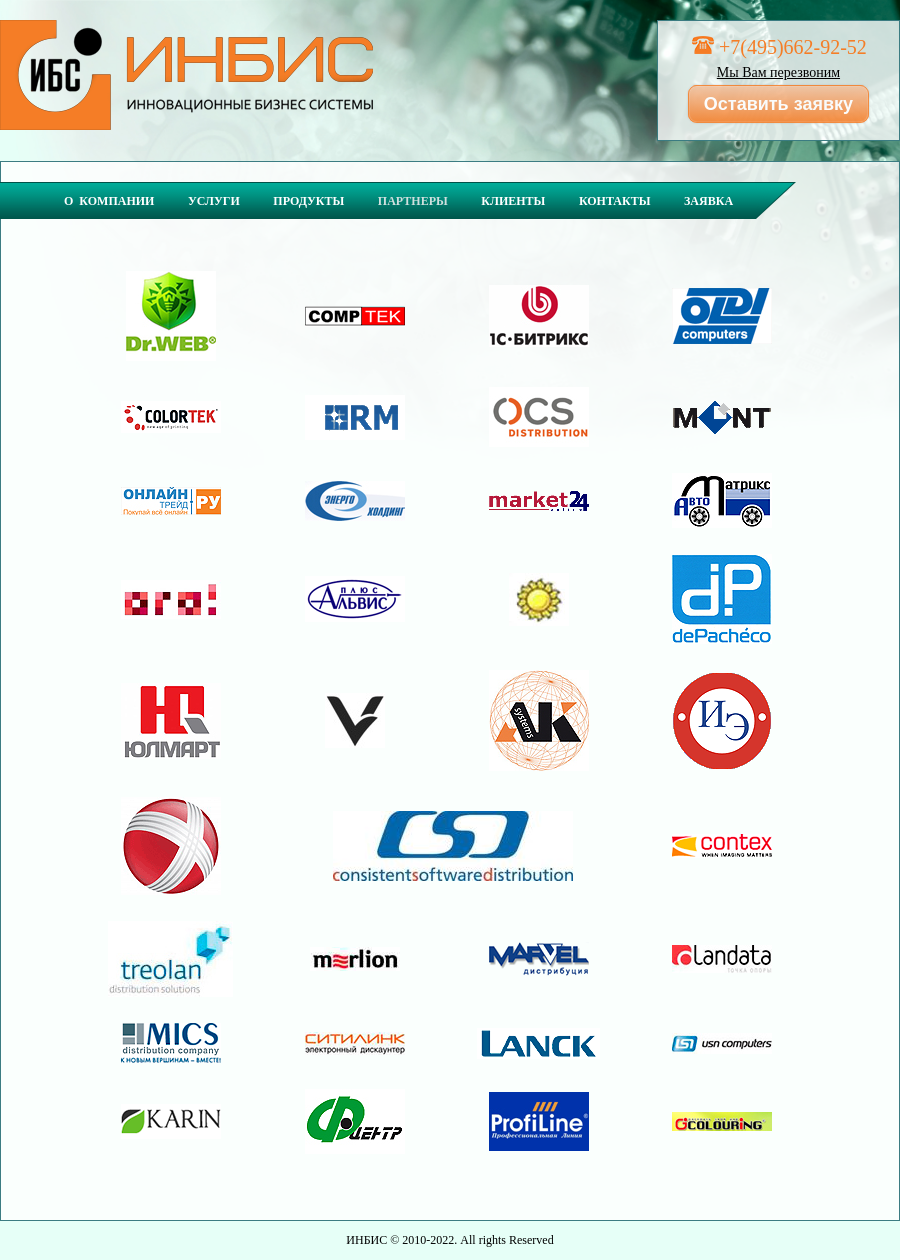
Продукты (308, 201)
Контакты (615, 201)
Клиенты (513, 201)
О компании (109, 201)
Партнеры (413, 201)
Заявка (708, 201)
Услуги (214, 201)
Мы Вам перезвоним (778, 72)
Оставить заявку (778, 104)
